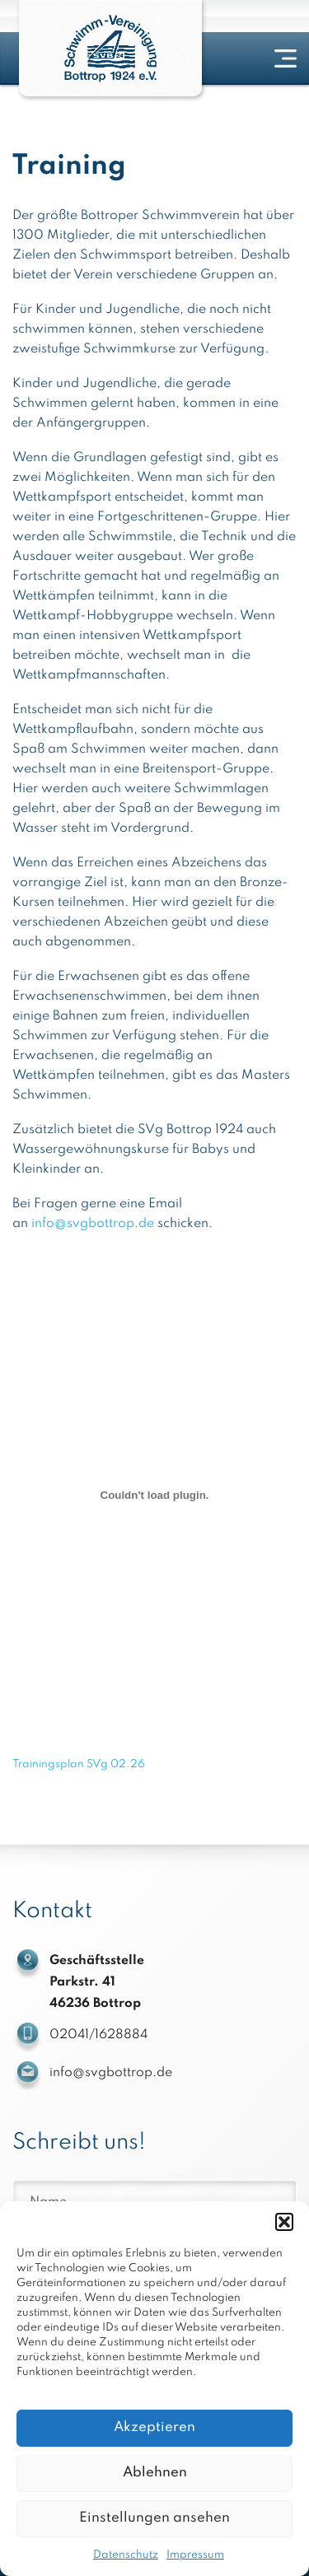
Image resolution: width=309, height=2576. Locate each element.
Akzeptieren (154, 2427)
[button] (284, 2222)
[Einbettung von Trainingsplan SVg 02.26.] (154, 1495)
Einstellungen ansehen (154, 2518)
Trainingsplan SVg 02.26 (78, 1764)
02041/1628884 (98, 2035)
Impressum (195, 2555)
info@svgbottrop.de (92, 1223)
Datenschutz (125, 2555)
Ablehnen (155, 2473)
